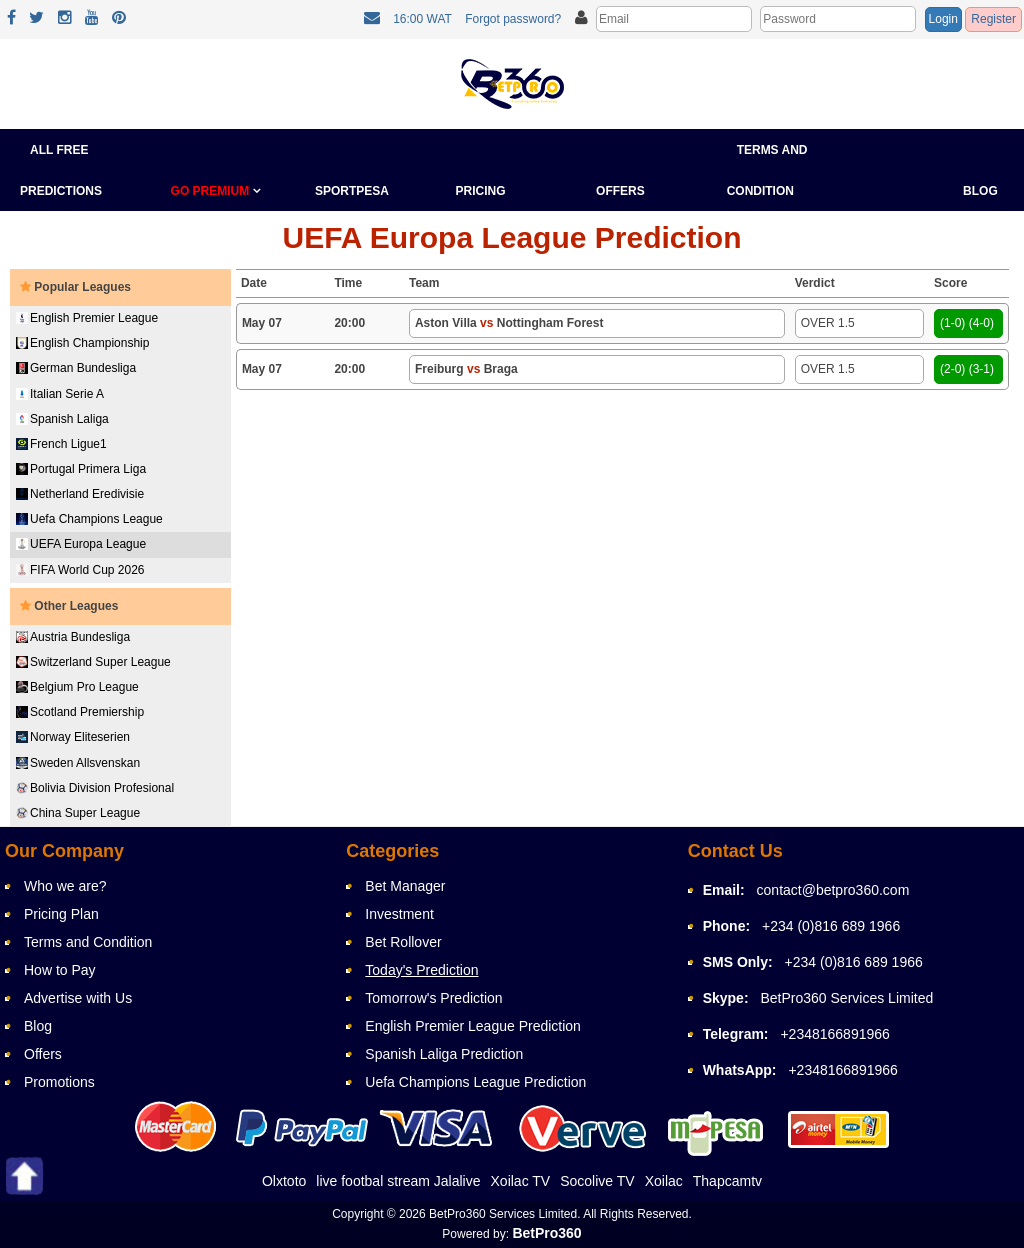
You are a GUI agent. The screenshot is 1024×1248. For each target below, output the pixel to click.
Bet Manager (405, 886)
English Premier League (87, 318)
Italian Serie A (60, 394)
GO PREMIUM (216, 191)
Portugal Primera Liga (81, 469)
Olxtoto (284, 1181)
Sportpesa (352, 191)
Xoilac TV (521, 1181)
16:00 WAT (422, 19)
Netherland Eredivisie (80, 494)
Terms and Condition (88, 942)
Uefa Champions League (89, 519)
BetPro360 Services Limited (846, 998)
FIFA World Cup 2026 (80, 570)
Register (993, 19)
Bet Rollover (403, 942)
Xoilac (664, 1181)
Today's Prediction (421, 970)
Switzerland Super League (93, 662)
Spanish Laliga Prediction (444, 1054)
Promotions (59, 1082)
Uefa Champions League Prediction (475, 1082)
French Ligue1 (61, 444)
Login (943, 19)
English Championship (82, 343)
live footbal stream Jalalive (398, 1181)
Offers (620, 191)
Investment (399, 914)
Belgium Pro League (77, 687)
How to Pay (60, 970)
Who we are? (65, 886)
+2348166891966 (834, 1034)
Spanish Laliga (62, 419)
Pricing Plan (61, 914)
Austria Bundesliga (73, 637)
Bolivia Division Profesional (95, 788)
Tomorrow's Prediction (433, 998)
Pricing (481, 191)
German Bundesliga (76, 368)
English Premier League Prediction (473, 1026)
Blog (980, 191)
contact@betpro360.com (833, 890)
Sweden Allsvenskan (78, 763)
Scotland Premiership (80, 712)
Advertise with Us (78, 998)
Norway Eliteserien (73, 737)
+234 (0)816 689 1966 (831, 926)
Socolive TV (597, 1181)
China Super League (78, 813)
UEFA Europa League (81, 544)
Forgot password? (513, 19)
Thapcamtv (727, 1181)
